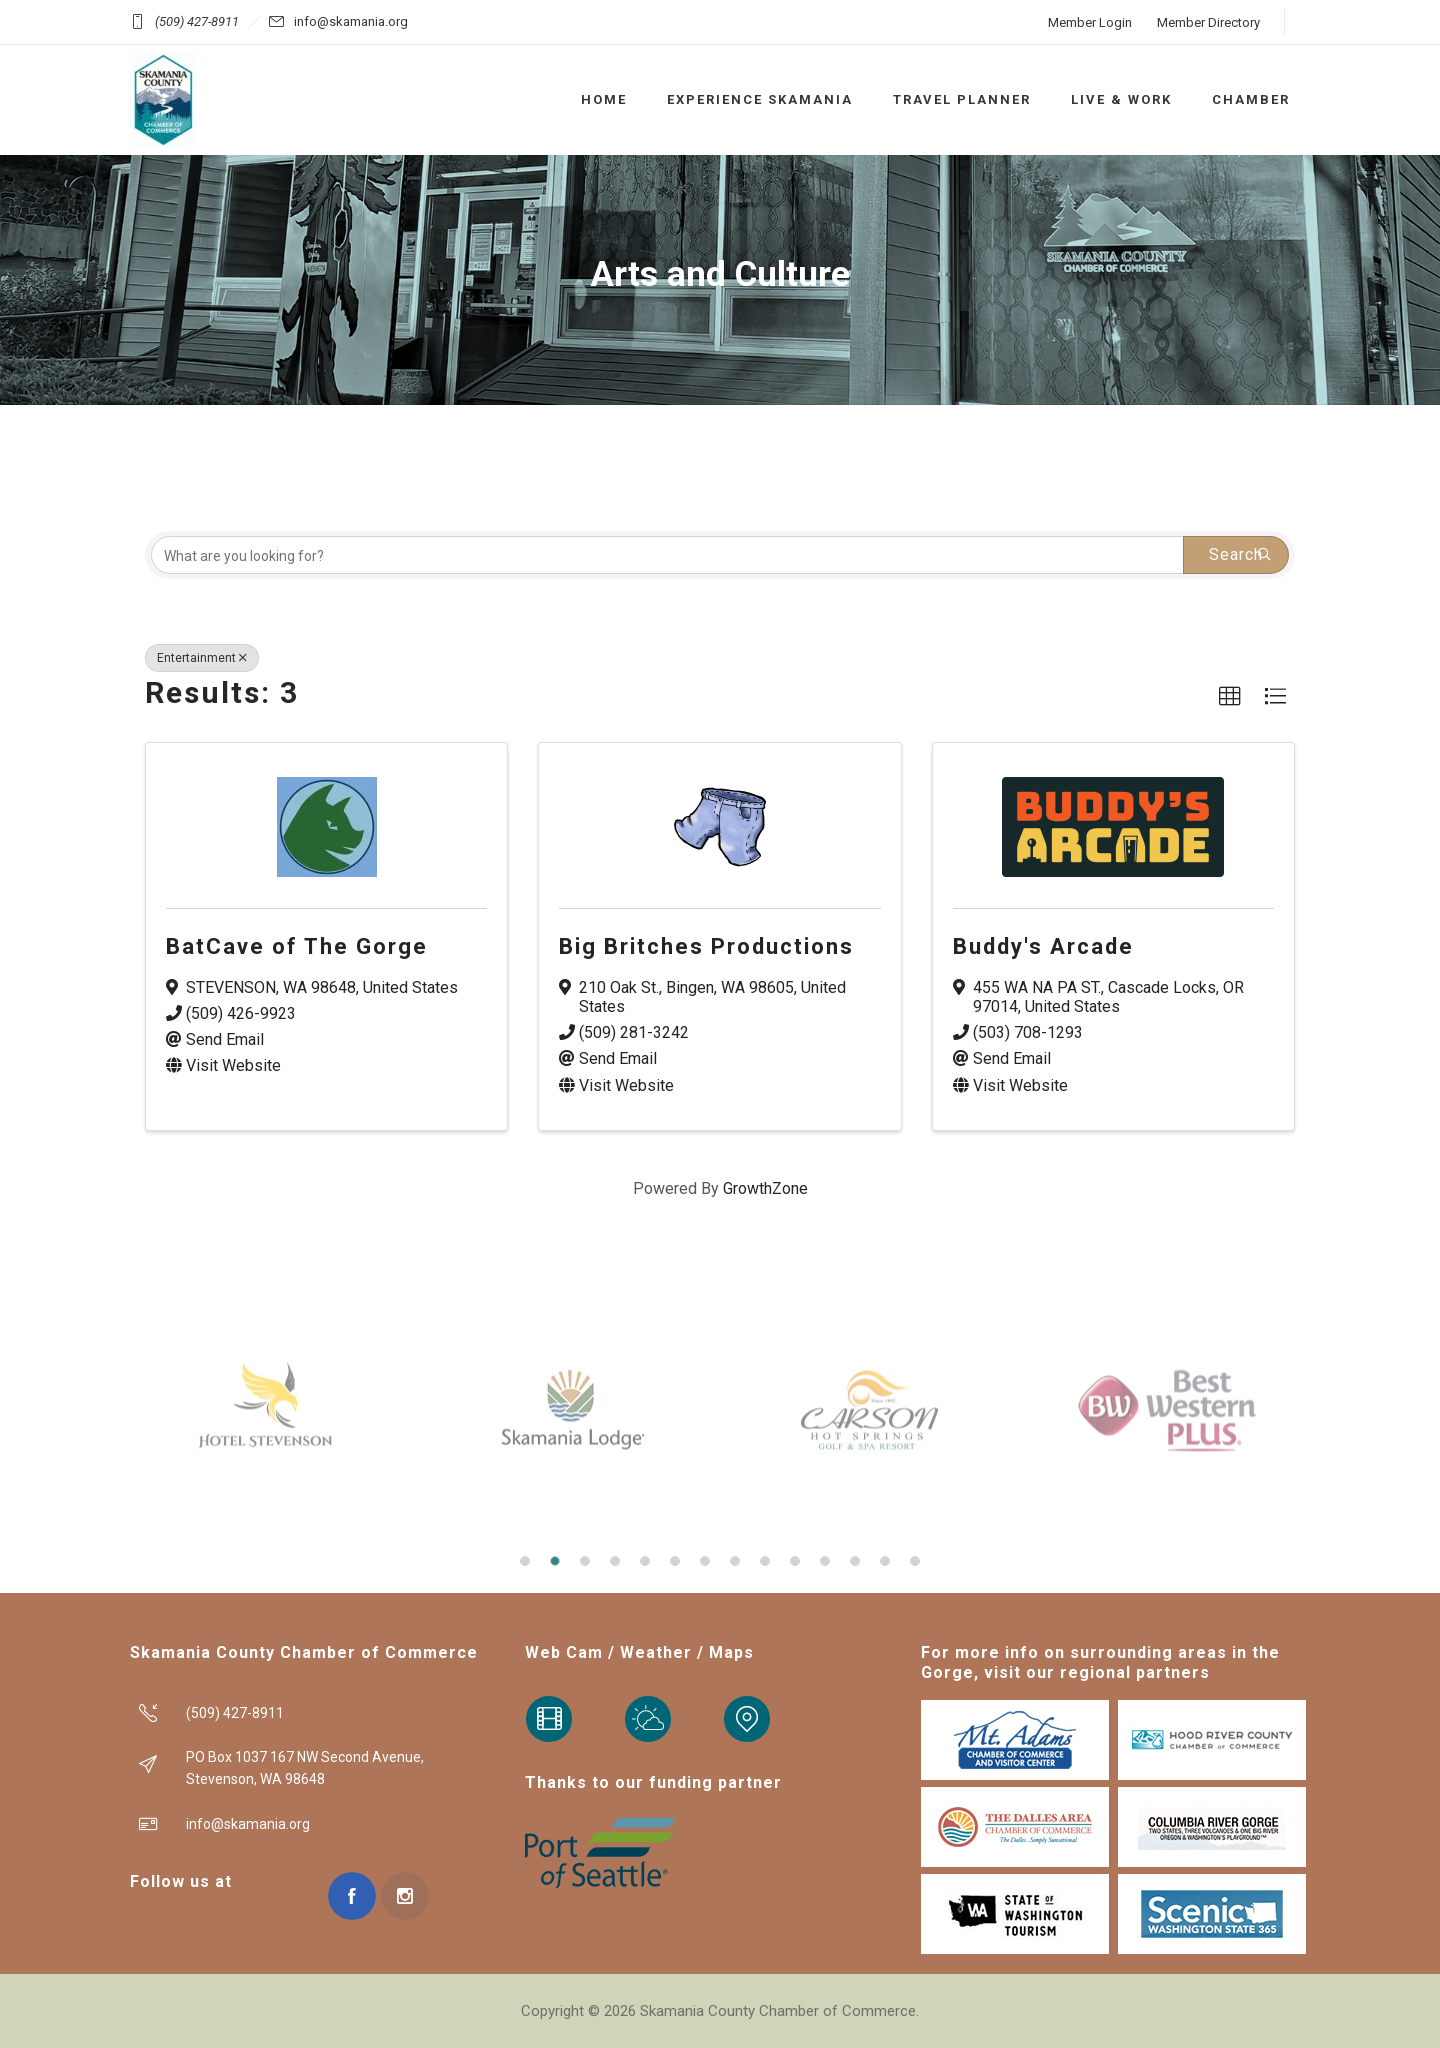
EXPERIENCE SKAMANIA (760, 99)
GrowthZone (765, 1188)
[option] (270, 1410)
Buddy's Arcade (1043, 946)
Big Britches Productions (706, 946)
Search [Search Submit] (1241, 554)
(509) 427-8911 (197, 21)
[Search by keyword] (667, 555)
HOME (604, 99)
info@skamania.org (351, 21)
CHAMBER (1251, 99)
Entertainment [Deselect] (202, 658)
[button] (1230, 697)
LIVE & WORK (1121, 99)
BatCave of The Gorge (297, 946)
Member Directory (1208, 22)
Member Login (1090, 22)
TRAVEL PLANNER (962, 99)
